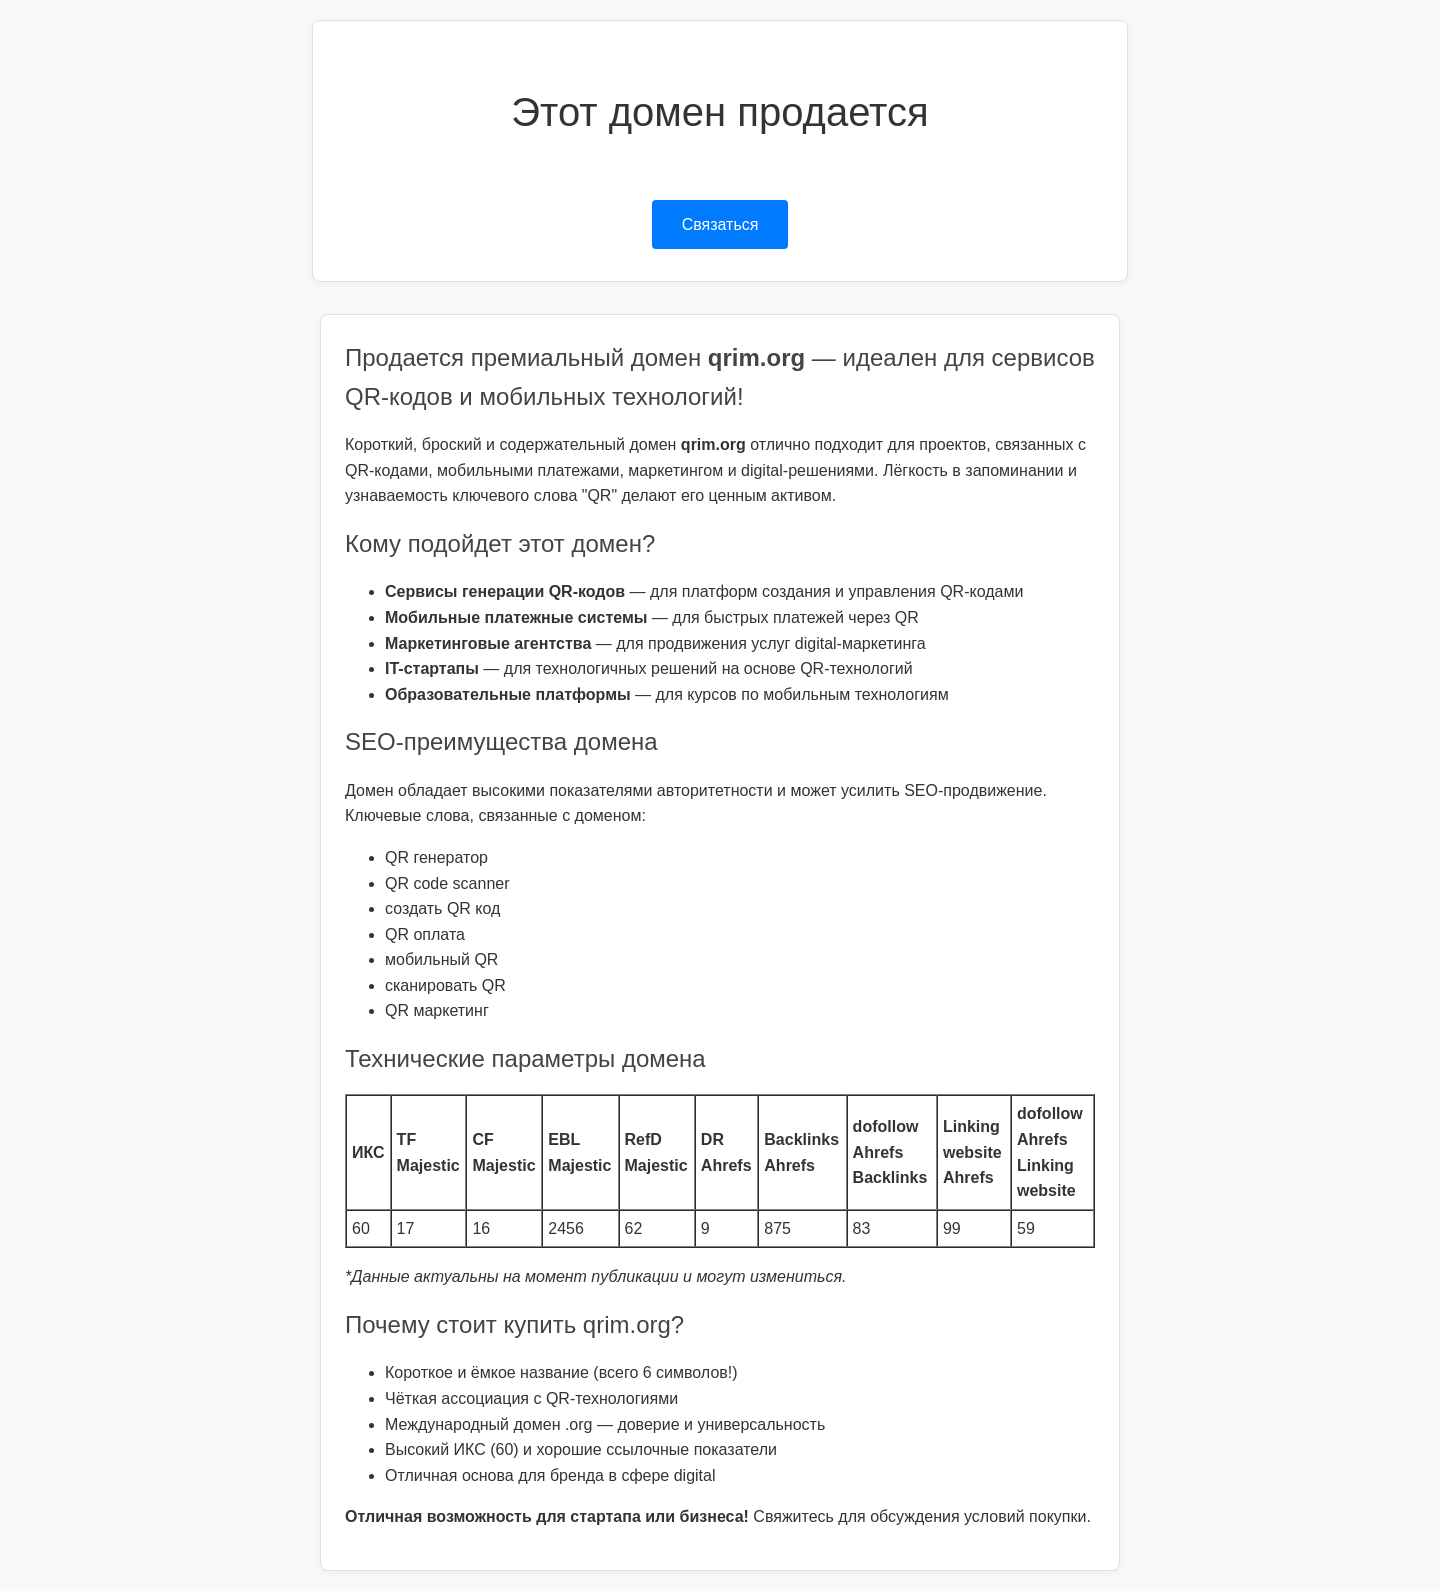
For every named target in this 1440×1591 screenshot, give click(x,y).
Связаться (720, 224)
